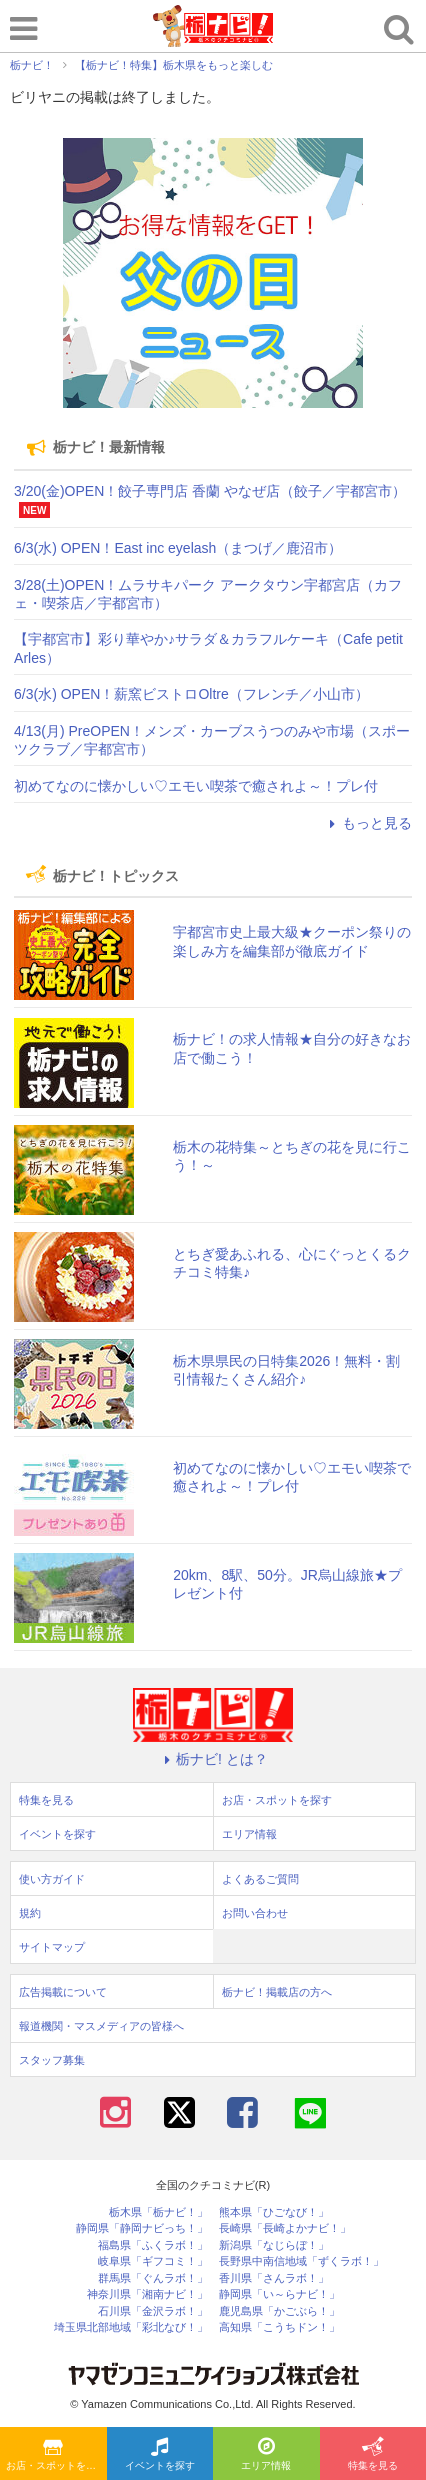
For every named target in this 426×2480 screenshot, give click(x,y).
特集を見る (373, 2455)
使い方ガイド (52, 1879)
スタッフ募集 (52, 2060)
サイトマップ (52, 1947)
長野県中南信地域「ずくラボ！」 (301, 2261)
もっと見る (368, 823)
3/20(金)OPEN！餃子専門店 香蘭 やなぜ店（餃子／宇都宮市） (210, 491)
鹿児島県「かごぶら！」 (279, 2311)
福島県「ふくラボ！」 (153, 2245)
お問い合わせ (255, 1913)
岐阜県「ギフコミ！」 (153, 2261)
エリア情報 (266, 2455)
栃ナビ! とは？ (213, 1759)
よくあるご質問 (260, 1879)
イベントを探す (160, 2455)
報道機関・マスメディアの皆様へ (101, 2026)
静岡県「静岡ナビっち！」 (142, 2228)
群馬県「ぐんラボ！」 (153, 2278)
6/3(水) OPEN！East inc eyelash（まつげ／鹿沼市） (178, 548)
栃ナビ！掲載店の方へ (277, 1992)
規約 (30, 1913)
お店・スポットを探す (56, 2455)
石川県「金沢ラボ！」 (153, 2311)
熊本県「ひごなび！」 (274, 2212)
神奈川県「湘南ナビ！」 (147, 2294)
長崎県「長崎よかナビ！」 (285, 2228)
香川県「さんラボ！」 (274, 2278)
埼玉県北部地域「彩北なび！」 (131, 2327)
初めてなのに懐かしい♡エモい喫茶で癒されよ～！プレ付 (196, 786)
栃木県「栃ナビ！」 (158, 2212)
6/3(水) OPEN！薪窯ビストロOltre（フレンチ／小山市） (191, 694)
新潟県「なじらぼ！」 (274, 2245)
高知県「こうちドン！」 (279, 2327)
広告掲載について (63, 1992)
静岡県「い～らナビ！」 (279, 2294)
